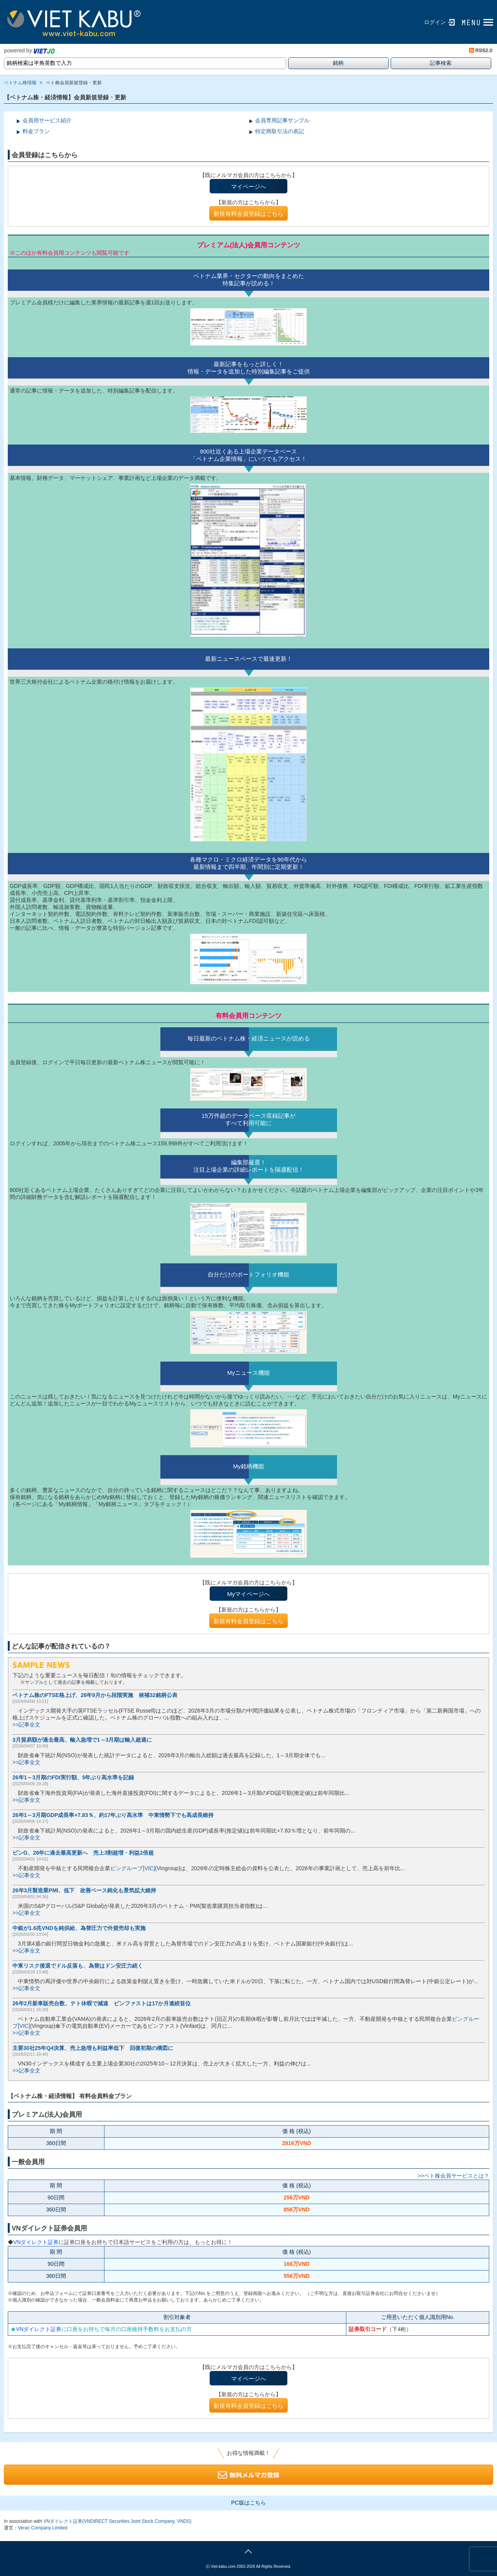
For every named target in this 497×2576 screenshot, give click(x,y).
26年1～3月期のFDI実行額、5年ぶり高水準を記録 (73, 1777)
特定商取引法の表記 (279, 131)
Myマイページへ (248, 1594)
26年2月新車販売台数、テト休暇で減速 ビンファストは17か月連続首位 (101, 2003)
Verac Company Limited (42, 2528)
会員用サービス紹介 (47, 120)
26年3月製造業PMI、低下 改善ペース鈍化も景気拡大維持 (84, 1890)
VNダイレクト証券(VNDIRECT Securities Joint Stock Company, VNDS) (117, 2521)
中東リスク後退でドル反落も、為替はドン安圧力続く (77, 1966)
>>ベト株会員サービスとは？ (453, 2176)
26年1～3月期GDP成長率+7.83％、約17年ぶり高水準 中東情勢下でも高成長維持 (113, 1815)
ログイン (435, 22)
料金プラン (36, 131)
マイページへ (248, 186)
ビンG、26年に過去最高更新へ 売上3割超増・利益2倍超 (83, 1853)
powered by (29, 50)
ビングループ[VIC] (132, 1868)
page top (248, 2550)
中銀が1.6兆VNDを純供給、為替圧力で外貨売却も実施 (79, 1928)
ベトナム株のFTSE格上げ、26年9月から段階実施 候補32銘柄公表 (94, 1695)
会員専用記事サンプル (282, 120)
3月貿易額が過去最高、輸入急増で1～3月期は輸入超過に (82, 1740)
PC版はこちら (248, 2503)
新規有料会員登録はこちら (248, 213)
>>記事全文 (26, 1724)
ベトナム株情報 (20, 82)
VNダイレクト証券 (36, 2242)
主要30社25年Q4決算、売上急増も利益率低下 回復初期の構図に (92, 2048)
